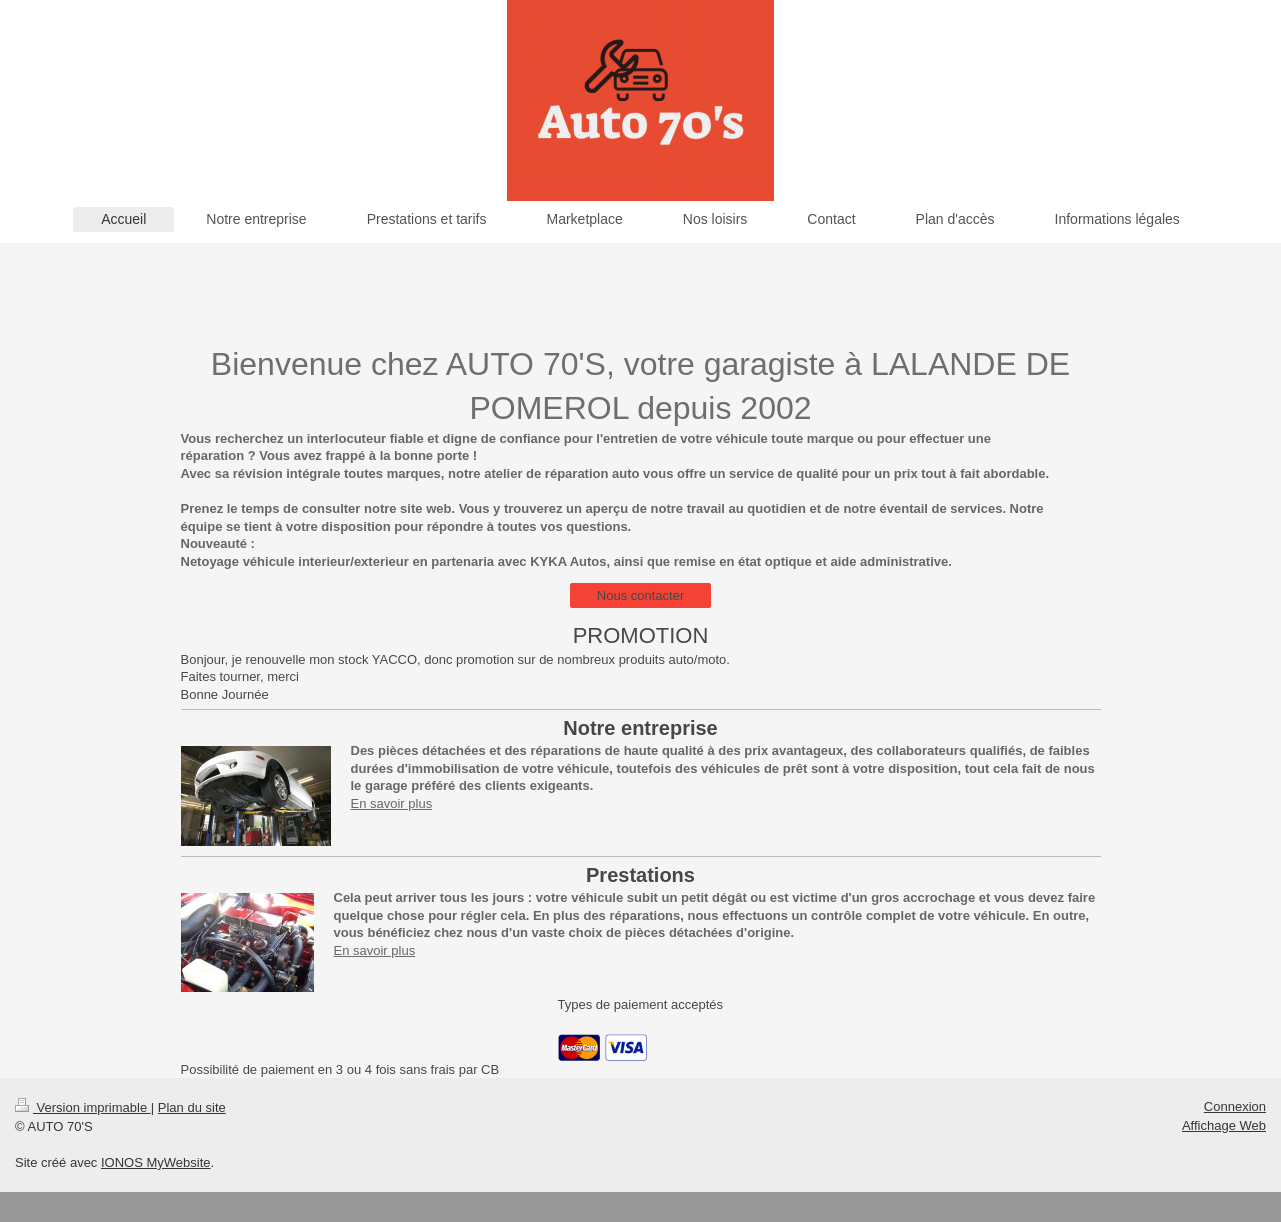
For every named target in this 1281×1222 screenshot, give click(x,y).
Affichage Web (1224, 1125)
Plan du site (192, 1107)
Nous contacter (640, 595)
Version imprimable (83, 1107)
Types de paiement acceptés (641, 1004)
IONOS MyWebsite (156, 1162)
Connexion (1235, 1106)
